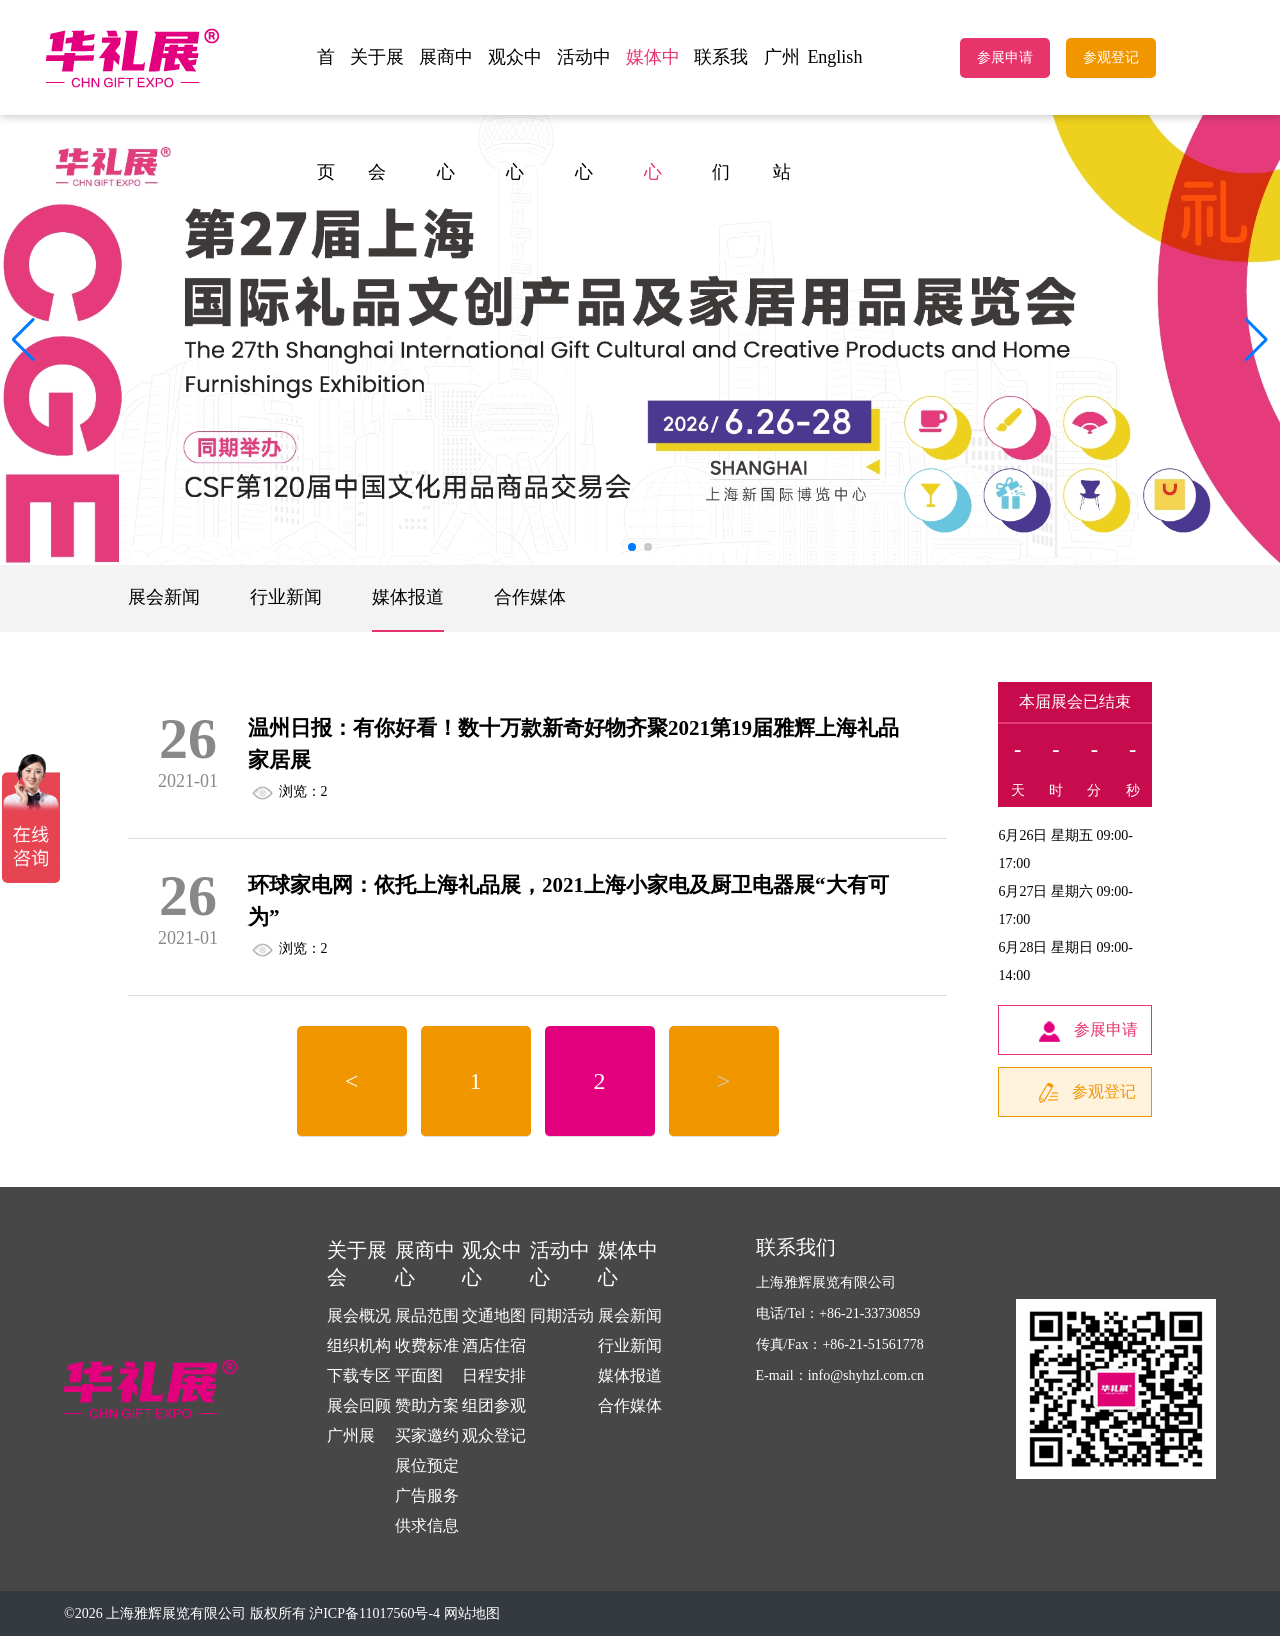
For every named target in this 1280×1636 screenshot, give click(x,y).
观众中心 (515, 114)
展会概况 (359, 1315)
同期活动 (562, 1315)
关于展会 (377, 114)
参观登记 (1111, 57)
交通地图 (494, 1315)
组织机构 (359, 1345)
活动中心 (584, 114)
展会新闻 (164, 597)
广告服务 (427, 1495)
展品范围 (427, 1315)
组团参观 (494, 1405)
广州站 (782, 114)
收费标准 (427, 1345)
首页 (326, 114)
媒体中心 (653, 114)
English (834, 57)
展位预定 (427, 1465)
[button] (1256, 340)
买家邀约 (427, 1435)
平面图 (419, 1375)
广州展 (351, 1435)
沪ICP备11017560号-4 (374, 1613)
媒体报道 (408, 597)
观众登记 (494, 1435)
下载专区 (359, 1375)
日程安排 (494, 1375)
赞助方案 (427, 1405)
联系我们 (721, 114)
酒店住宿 (494, 1345)
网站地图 (472, 1613)
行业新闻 (286, 597)
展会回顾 (359, 1405)
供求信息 (427, 1525)
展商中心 (446, 114)
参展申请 (1005, 57)
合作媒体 (530, 597)
